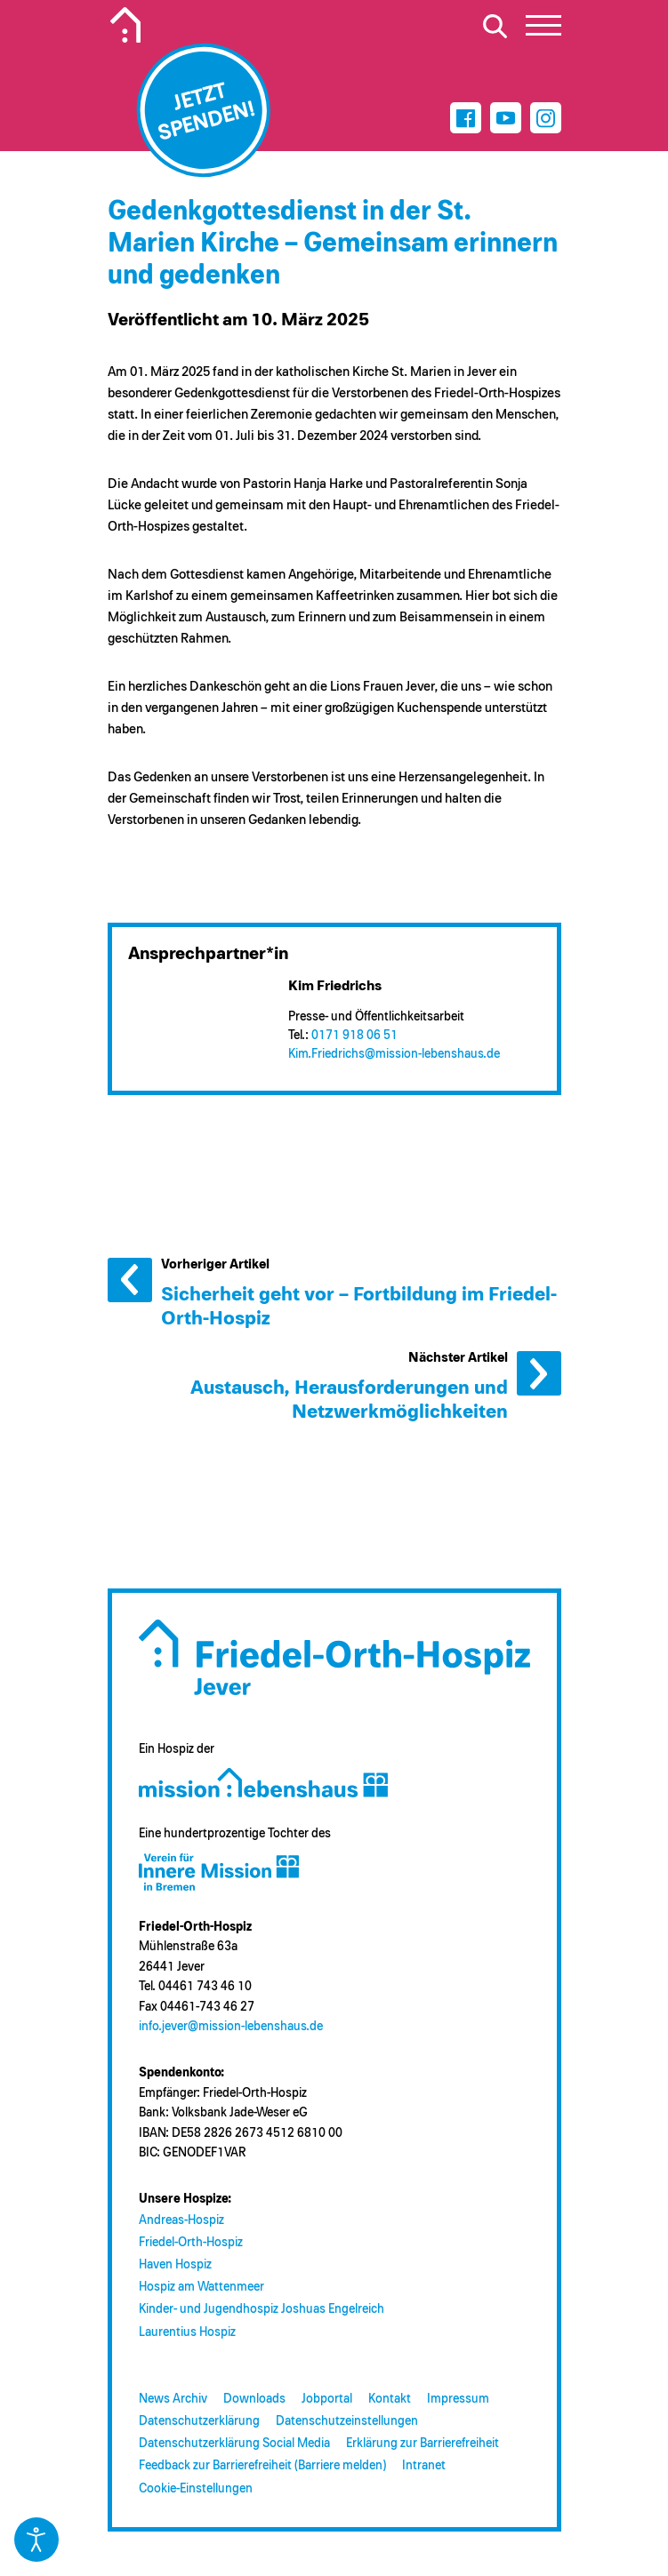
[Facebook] (465, 117)
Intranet (424, 2466)
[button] (543, 30)
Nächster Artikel (539, 1373)
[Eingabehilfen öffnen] (36, 2539)
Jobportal (327, 2399)
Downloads (254, 2399)
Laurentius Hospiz (187, 2332)
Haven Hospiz (175, 2265)
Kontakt (389, 2399)
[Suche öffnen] (495, 26)
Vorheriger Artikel (130, 1280)
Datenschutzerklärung (199, 2421)
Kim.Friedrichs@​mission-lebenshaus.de (394, 1054)
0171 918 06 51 (354, 1035)
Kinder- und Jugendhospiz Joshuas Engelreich (261, 2309)
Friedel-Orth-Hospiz (191, 2242)
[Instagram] (545, 117)
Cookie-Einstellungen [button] (196, 2489)
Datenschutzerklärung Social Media (234, 2443)
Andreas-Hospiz (181, 2220)
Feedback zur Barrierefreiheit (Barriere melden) (262, 2466)
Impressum (458, 2399)
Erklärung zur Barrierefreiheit (422, 2443)
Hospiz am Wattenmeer (201, 2287)
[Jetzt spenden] (203, 110)
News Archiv (173, 2399)
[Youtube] (505, 117)
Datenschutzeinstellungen (347, 2421)
